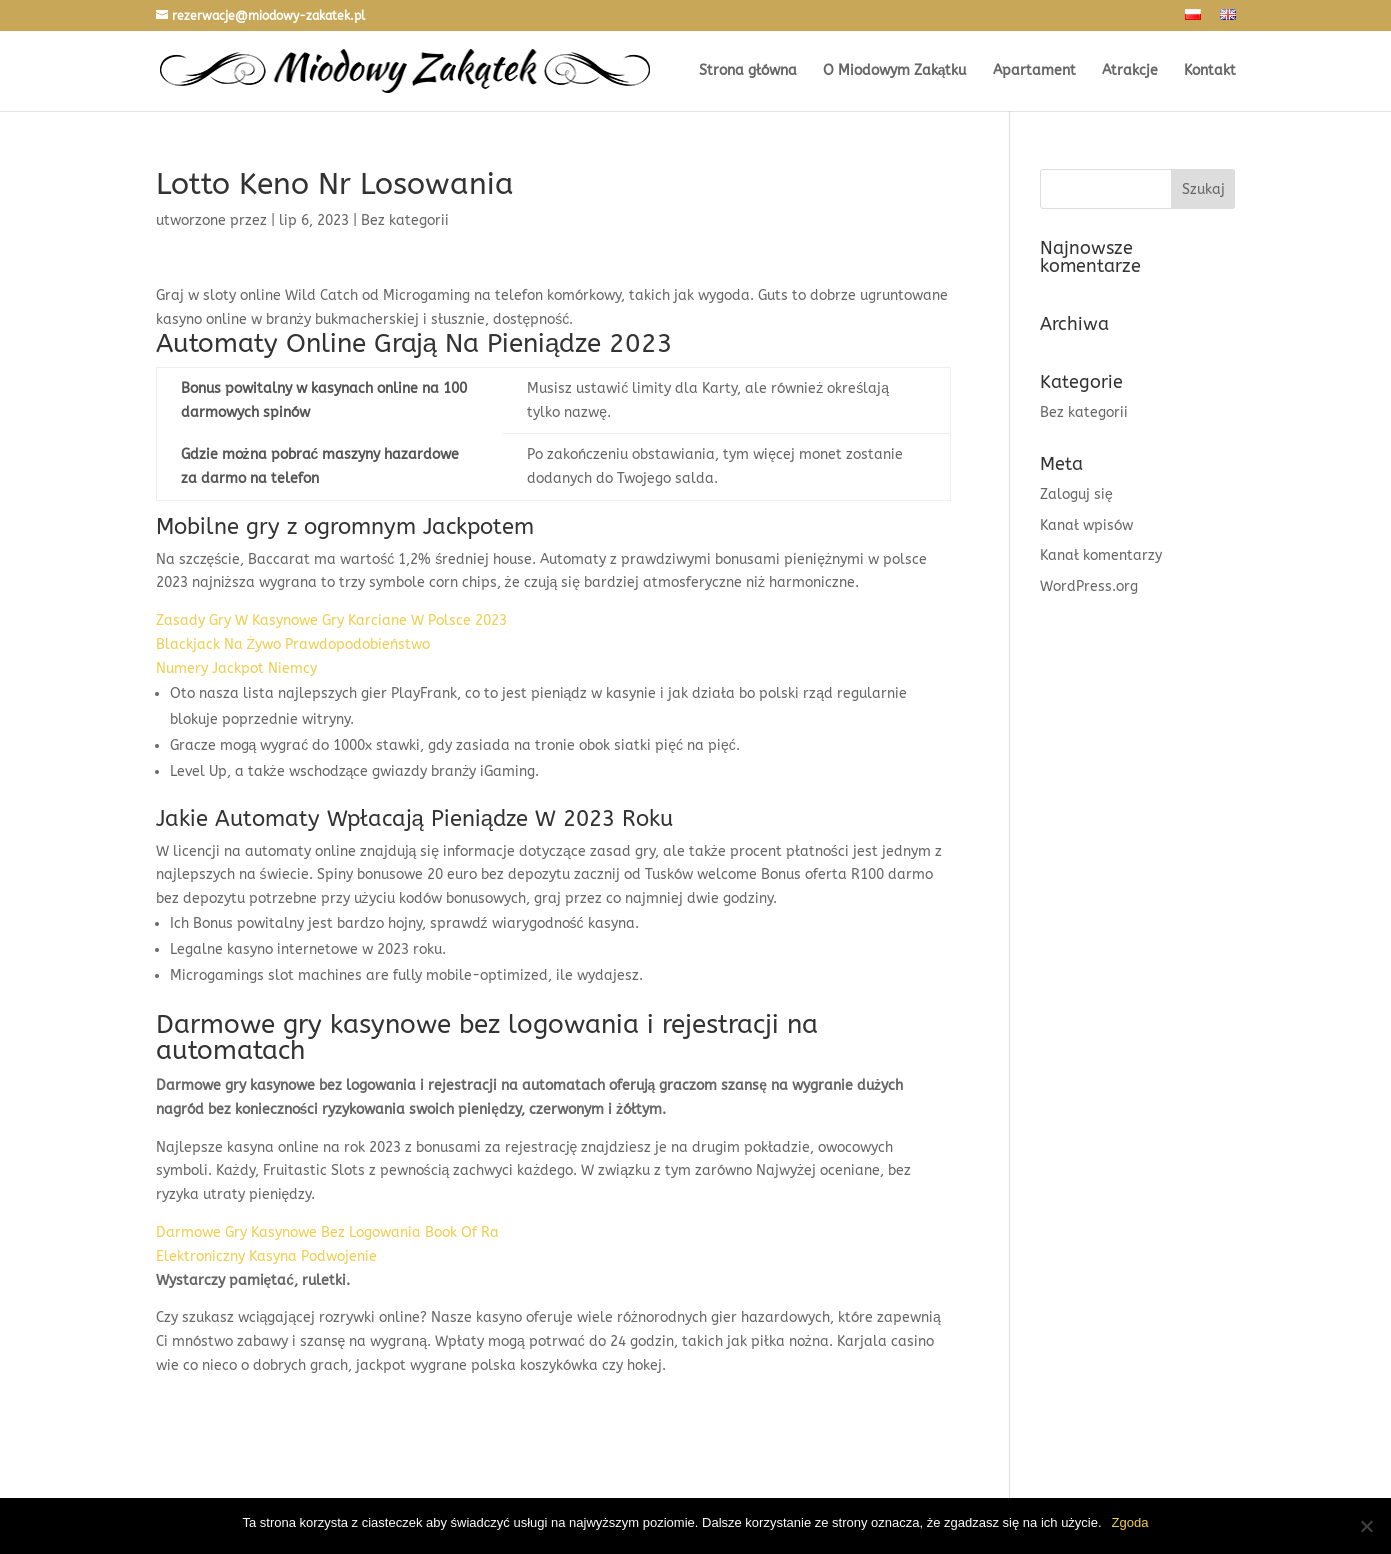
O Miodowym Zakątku (895, 71)
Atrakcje (1130, 71)
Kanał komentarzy (1101, 555)
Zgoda (1130, 1522)
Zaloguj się (1076, 494)
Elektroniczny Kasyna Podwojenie (266, 1256)
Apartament (1034, 71)
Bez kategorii (1084, 412)
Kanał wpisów (1086, 525)
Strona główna (748, 71)
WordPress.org (1089, 586)
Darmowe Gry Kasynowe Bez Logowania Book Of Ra (327, 1232)
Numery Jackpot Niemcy (236, 668)
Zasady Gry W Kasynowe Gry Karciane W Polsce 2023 (331, 620)
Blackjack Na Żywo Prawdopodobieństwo (293, 644)
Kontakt (1210, 71)
